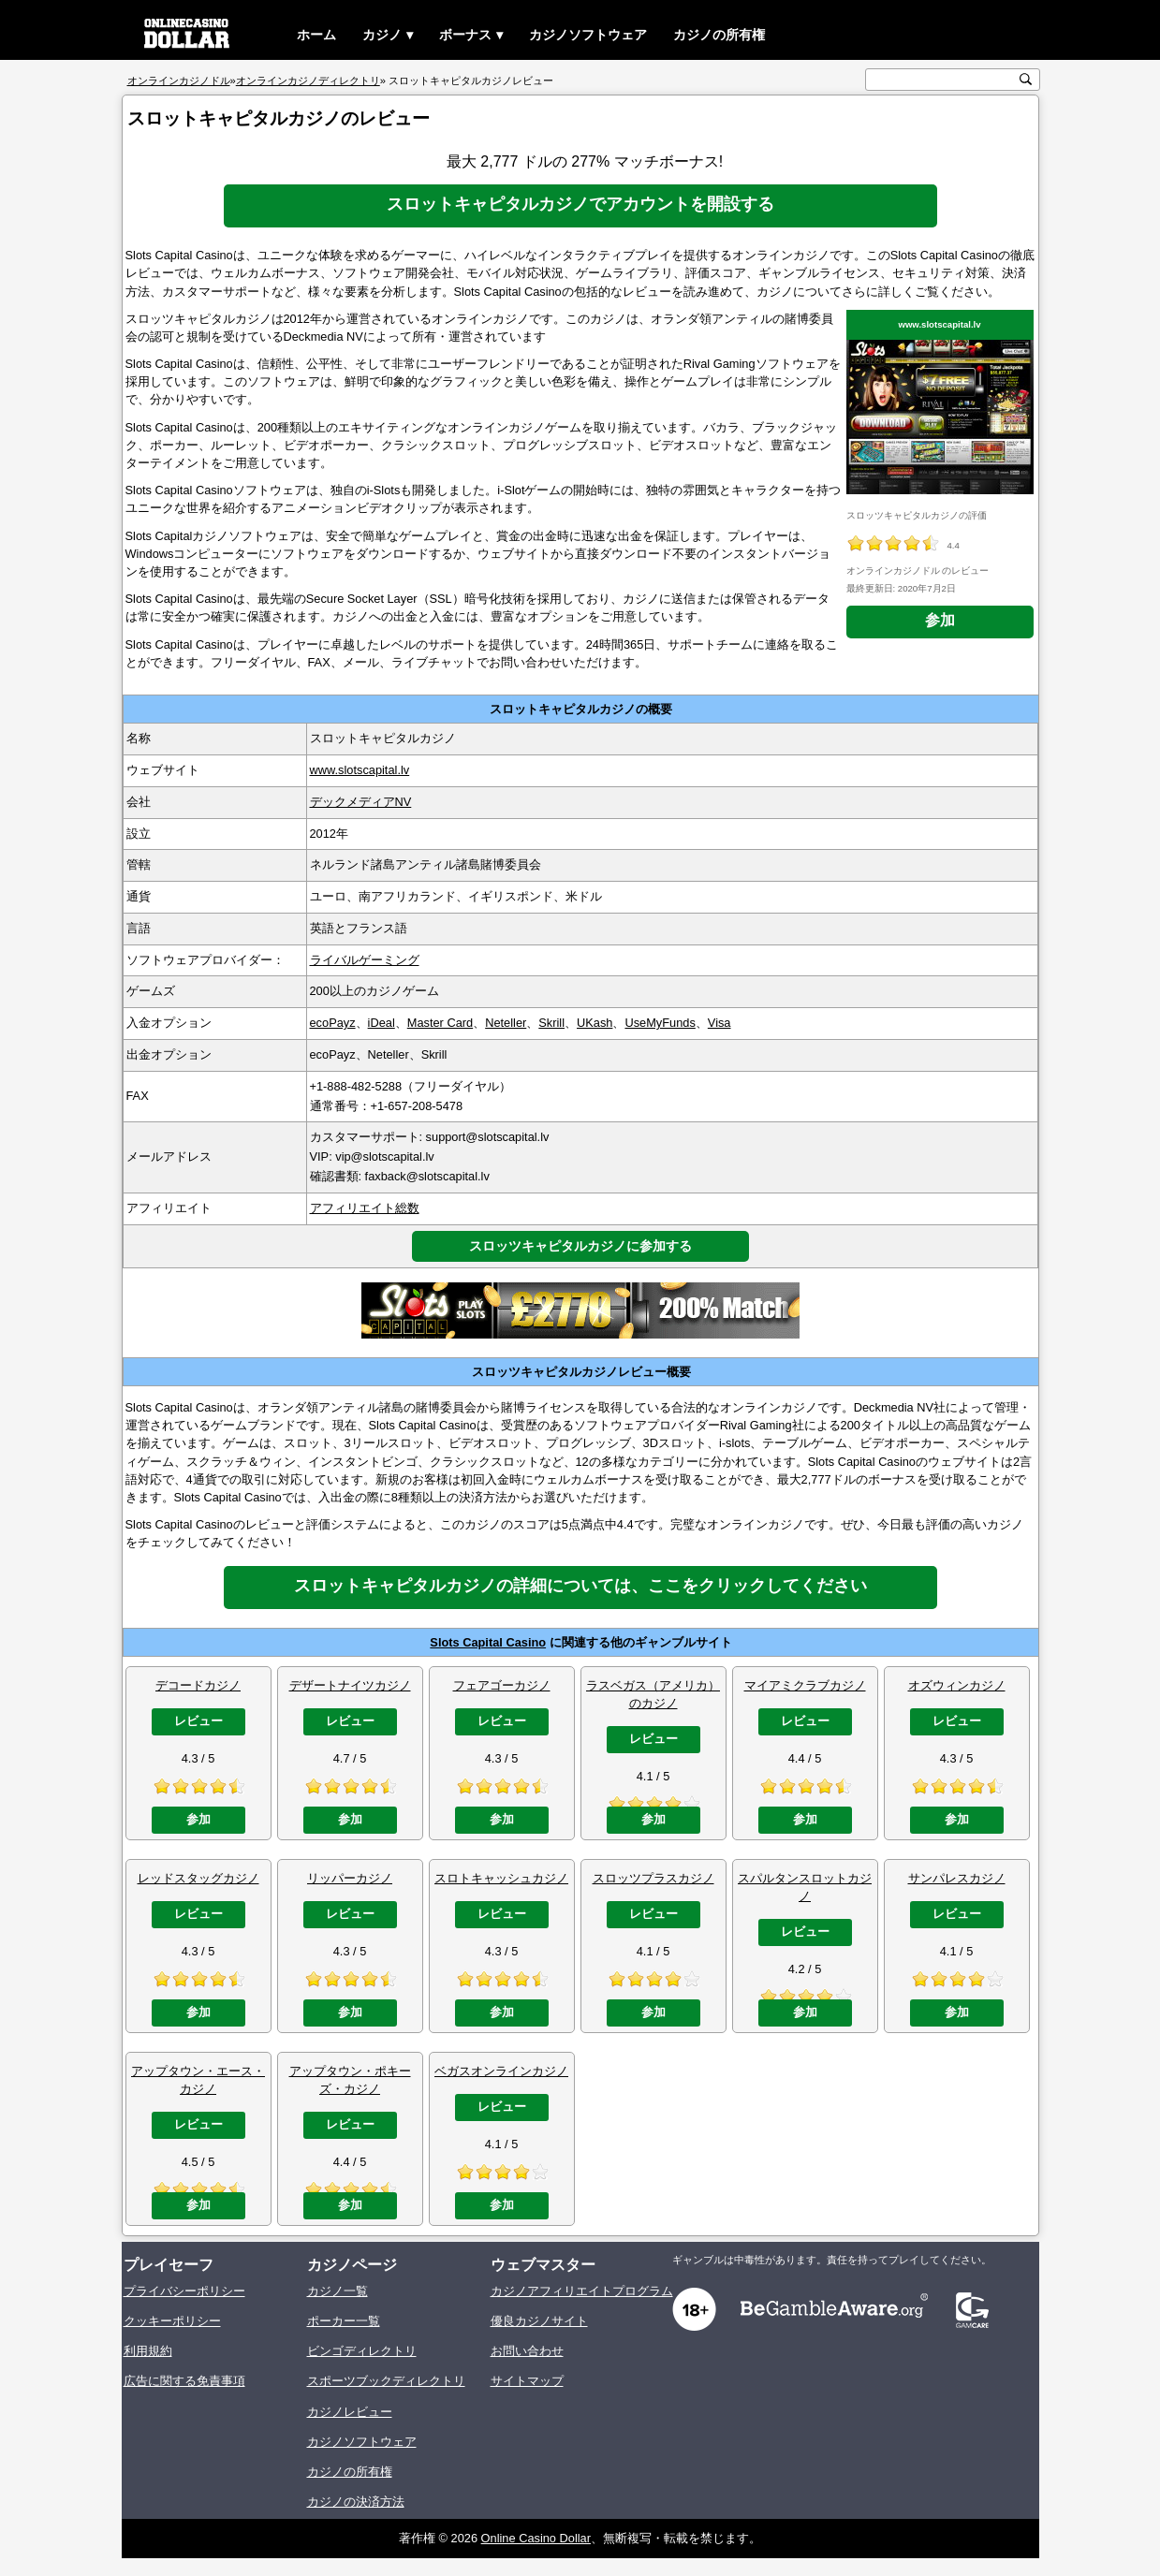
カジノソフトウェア (588, 34)
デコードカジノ (198, 1685)
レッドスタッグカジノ (198, 1878)
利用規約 (148, 2351)
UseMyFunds (659, 1023)
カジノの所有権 (719, 34)
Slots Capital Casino (488, 1642)
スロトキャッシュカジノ (501, 1878)
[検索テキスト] (943, 80)
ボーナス (465, 34)
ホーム (316, 34)
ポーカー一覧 (343, 2321)
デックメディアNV (361, 802)
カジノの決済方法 (355, 2502)
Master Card (440, 1023)
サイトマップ (527, 2381)
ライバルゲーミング (364, 960)
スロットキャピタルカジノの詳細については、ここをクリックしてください (580, 1585)
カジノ (382, 34)
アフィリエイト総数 (364, 1208)
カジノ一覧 (337, 2291)
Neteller (505, 1023)
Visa (719, 1023)
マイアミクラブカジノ (805, 1685)
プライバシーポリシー (184, 2291)
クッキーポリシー (172, 2321)
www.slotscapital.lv (939, 324)
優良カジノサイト (539, 2321)
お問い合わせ (527, 2351)
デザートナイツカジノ (350, 1685)
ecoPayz (333, 1023)
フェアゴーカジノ (502, 1685)
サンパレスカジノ (957, 1878)
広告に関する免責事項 (184, 2381)
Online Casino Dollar (536, 2538)
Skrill (551, 1023)
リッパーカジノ (349, 1878)
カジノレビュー (349, 2412)
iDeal (381, 1023)
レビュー (198, 1721)
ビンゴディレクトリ (362, 2351)
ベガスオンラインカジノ (501, 2071)
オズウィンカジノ (957, 1685)
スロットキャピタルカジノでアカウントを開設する (580, 204)
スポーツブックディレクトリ (386, 2381)
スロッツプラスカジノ (653, 1878)
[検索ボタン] (1026, 79)
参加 (940, 620)
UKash (594, 1023)
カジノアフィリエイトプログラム (582, 2291)
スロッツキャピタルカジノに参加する (580, 1245)
